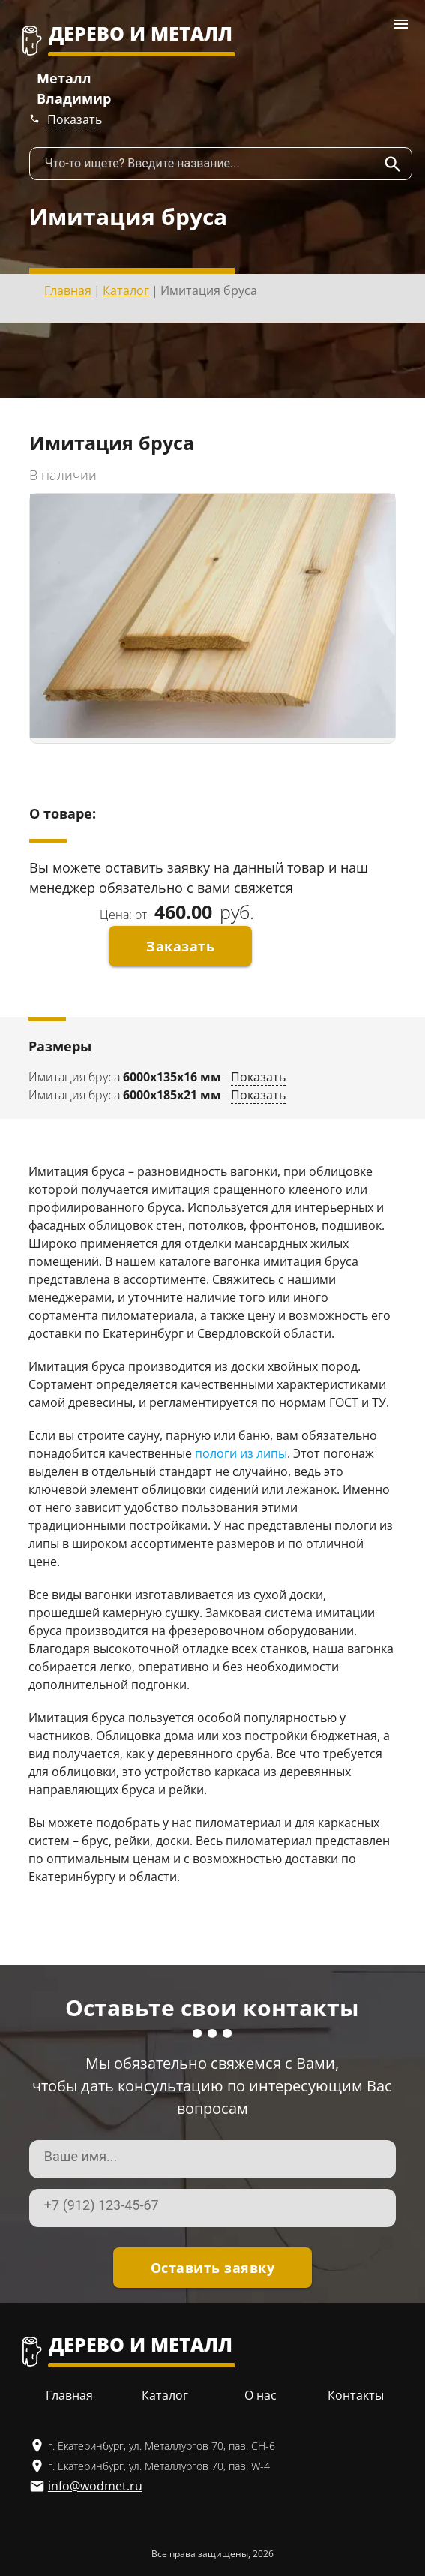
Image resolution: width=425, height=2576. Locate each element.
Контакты (356, 2395)
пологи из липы (241, 1453)
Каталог (126, 290)
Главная (67, 290)
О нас (260, 2395)
